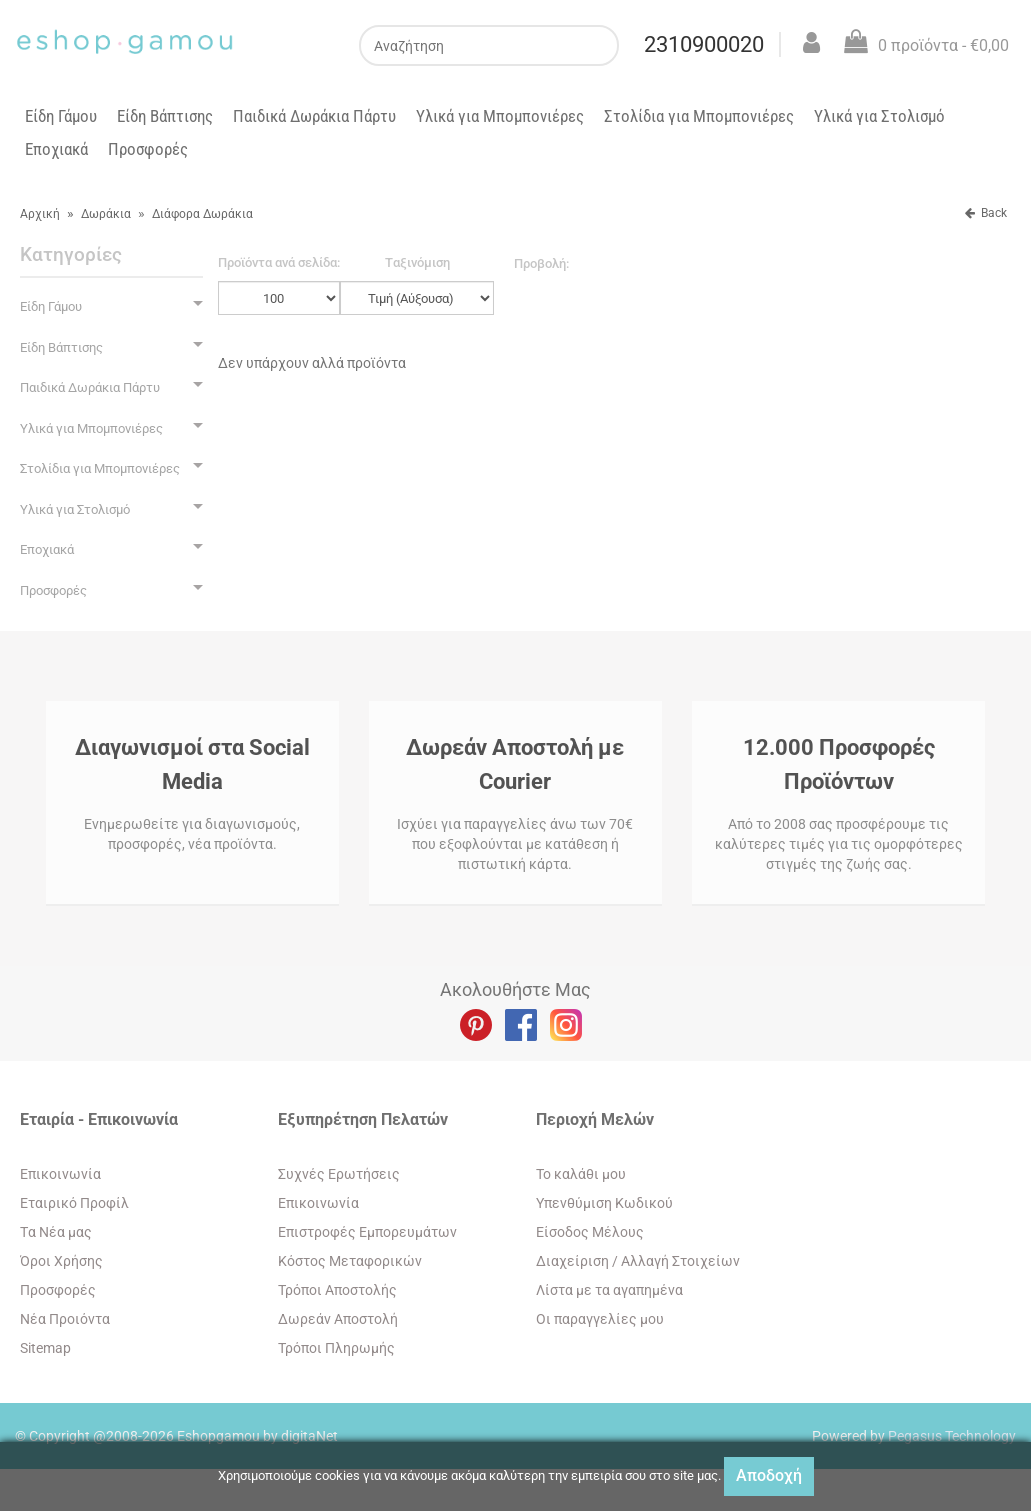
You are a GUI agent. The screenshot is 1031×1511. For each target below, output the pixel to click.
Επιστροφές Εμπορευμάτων (367, 1232)
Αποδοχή (769, 1475)
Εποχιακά (56, 149)
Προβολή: (541, 263)
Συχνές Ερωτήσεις (339, 1174)
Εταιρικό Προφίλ (74, 1203)
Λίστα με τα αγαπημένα (609, 1290)
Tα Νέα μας (56, 1232)
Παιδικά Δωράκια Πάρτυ (314, 116)
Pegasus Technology (952, 1436)
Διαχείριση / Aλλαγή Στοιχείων (638, 1261)
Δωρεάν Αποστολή (338, 1319)
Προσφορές (148, 149)
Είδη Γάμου (61, 116)
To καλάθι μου (581, 1174)
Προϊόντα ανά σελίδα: (279, 262)
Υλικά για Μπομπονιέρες (500, 116)
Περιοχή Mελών (595, 1119)
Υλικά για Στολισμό (879, 116)
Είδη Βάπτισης (165, 116)
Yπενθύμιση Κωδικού (604, 1203)
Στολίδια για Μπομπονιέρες (699, 116)
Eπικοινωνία (60, 1174)
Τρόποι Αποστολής (337, 1290)
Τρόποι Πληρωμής (336, 1348)
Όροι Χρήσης (61, 1261)
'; (279, 298)
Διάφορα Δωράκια (202, 214)
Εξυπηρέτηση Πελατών (363, 1119)
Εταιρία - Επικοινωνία (99, 1119)
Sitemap (45, 1348)
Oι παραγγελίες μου (600, 1319)
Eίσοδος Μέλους (590, 1232)
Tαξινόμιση (417, 262)
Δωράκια (106, 214)
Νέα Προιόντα (65, 1319)
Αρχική (40, 214)
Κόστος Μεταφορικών (350, 1261)
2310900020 (704, 44)
